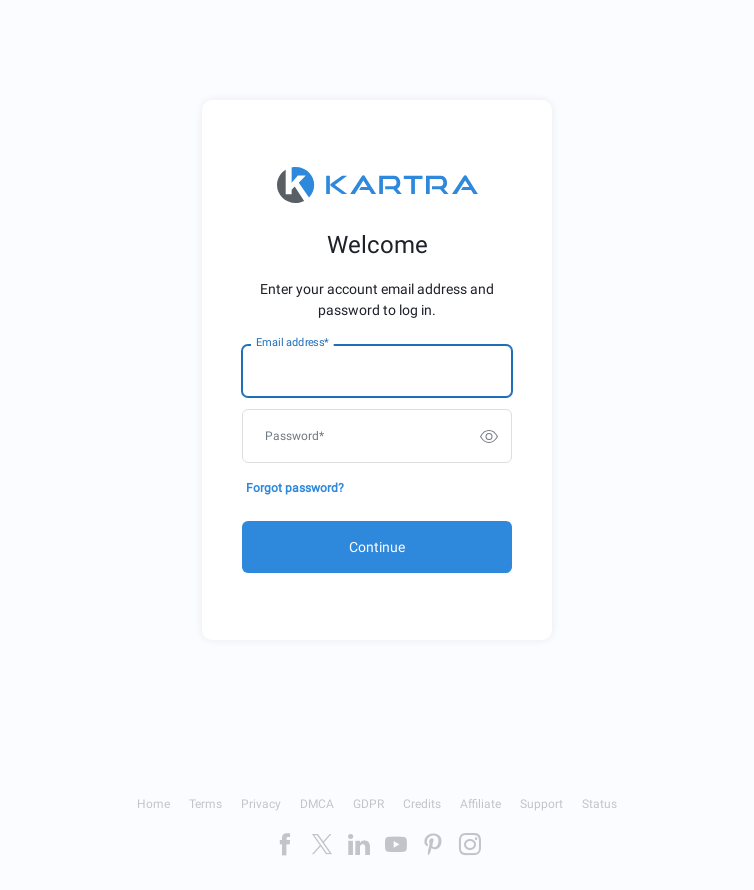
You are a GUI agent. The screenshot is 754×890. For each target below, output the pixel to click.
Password (294, 436)
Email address (292, 343)
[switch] (489, 436)
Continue (377, 547)
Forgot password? (295, 488)
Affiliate (480, 804)
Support (541, 804)
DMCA (317, 804)
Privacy (261, 804)
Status (599, 804)
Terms (205, 804)
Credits (422, 804)
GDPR (368, 804)
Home (153, 804)
